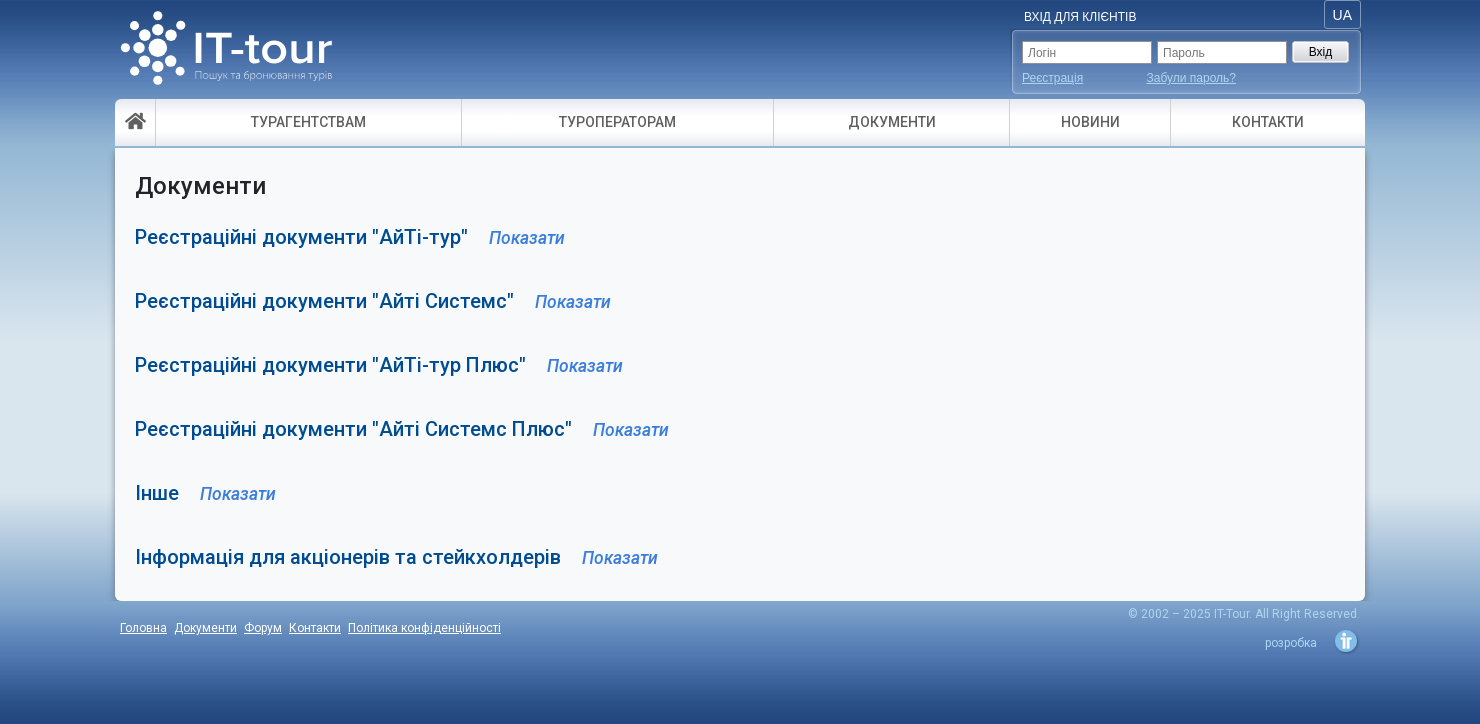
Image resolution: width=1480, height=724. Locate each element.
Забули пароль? (1192, 78)
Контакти (315, 628)
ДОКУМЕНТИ (892, 122)
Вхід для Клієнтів (1080, 17)
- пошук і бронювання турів (226, 54)
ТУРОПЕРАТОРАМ (617, 122)
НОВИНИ (1090, 122)
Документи (205, 628)
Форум (263, 628)
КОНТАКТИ (1268, 122)
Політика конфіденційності (424, 628)
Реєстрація (1052, 78)
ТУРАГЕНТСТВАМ (308, 122)
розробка (1291, 643)
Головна (143, 628)
